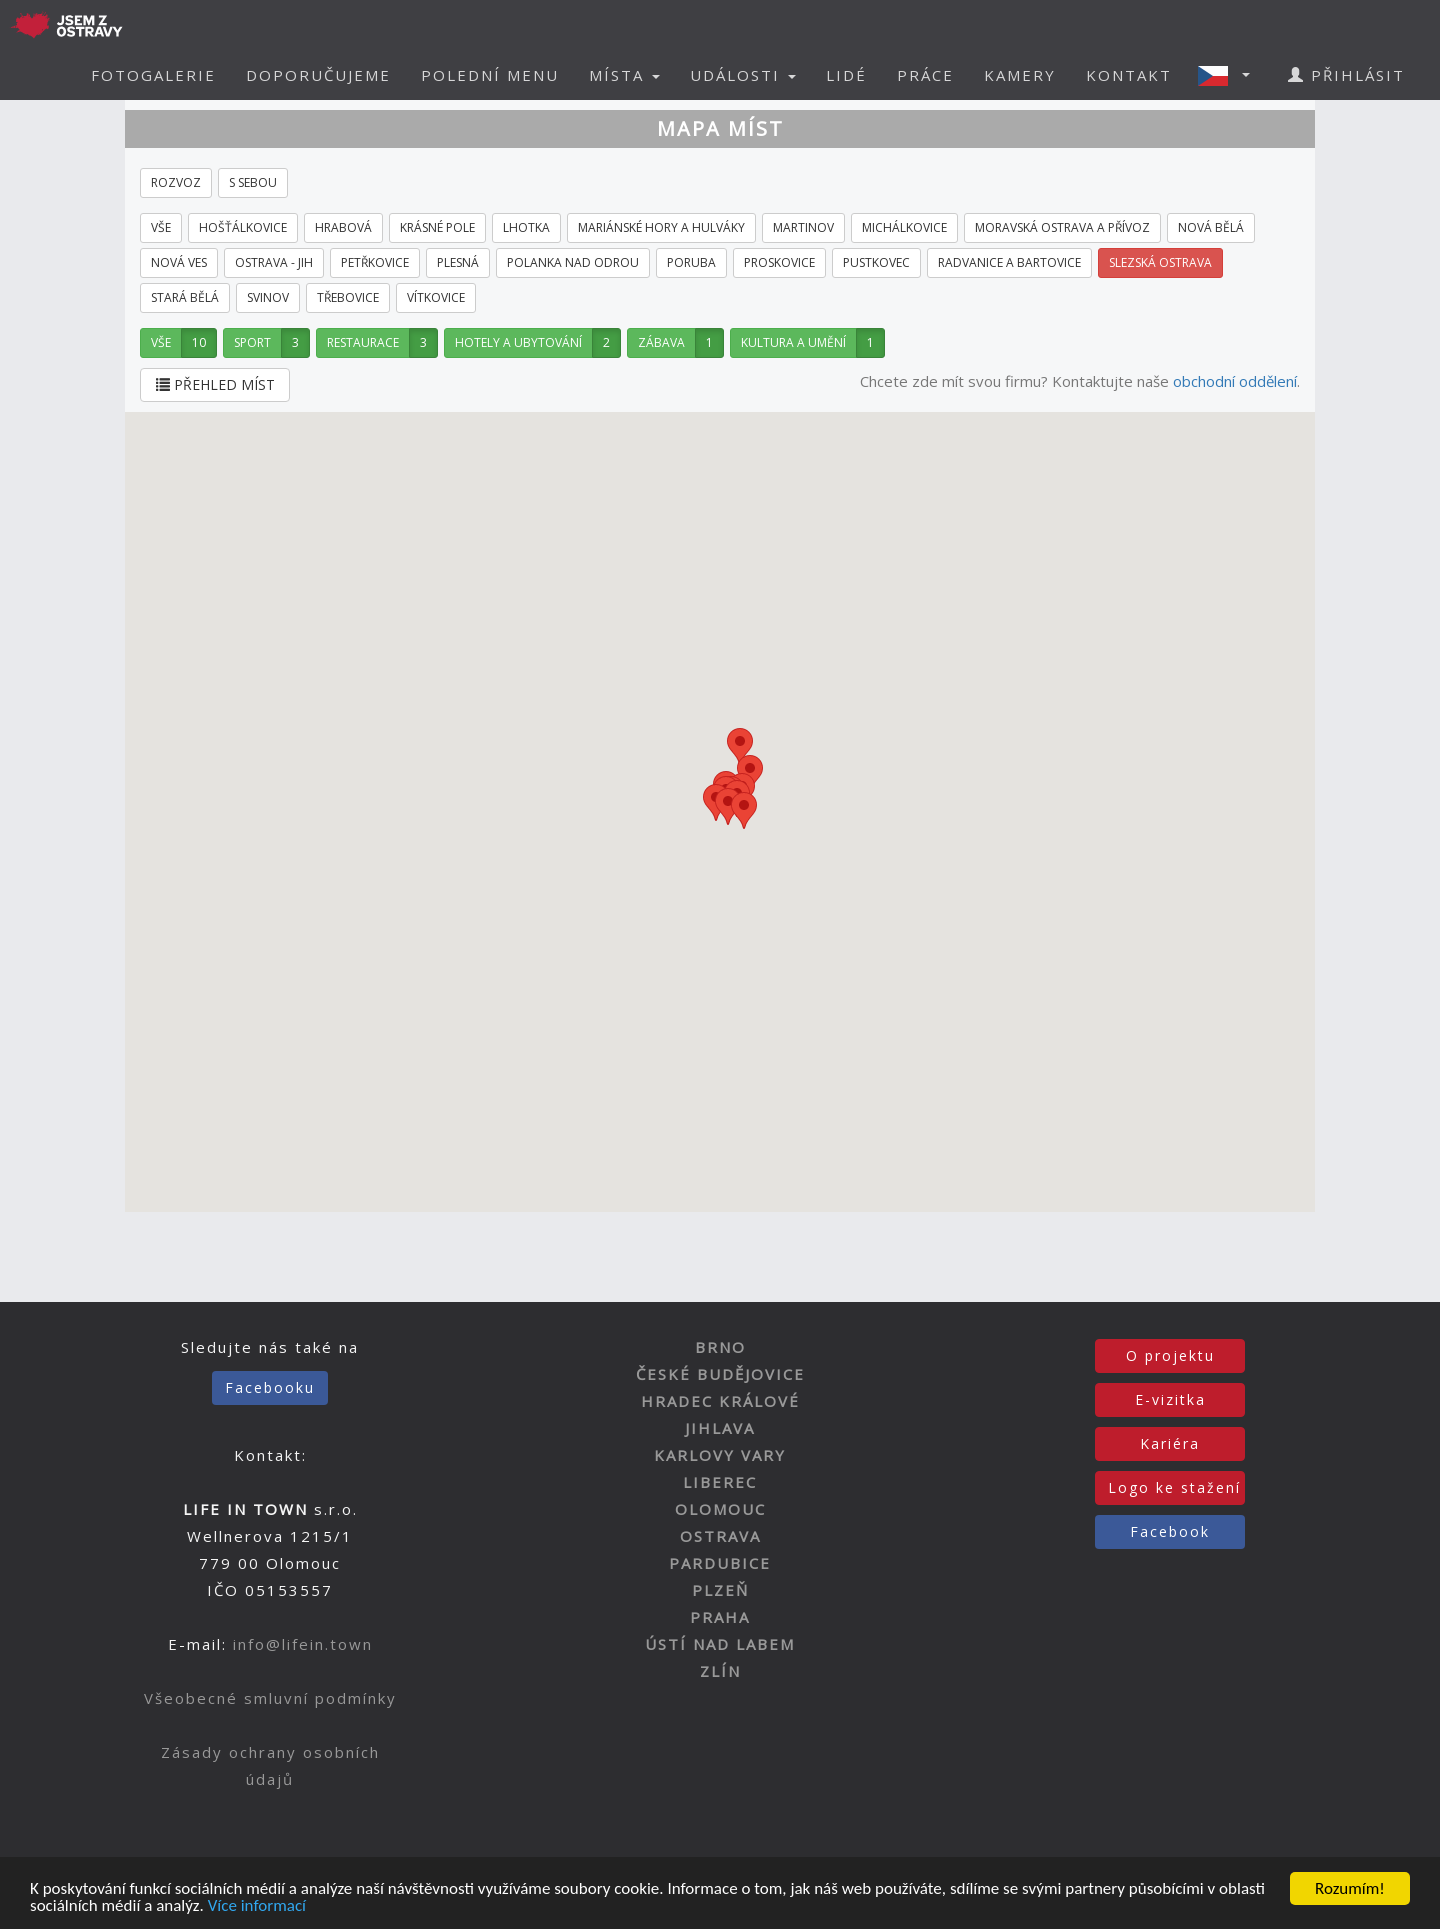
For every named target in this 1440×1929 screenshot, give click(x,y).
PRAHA (720, 1617)
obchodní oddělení (1235, 381)
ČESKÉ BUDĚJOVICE (720, 1374)
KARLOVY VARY (720, 1455)
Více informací (257, 1906)
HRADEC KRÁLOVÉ (720, 1401)
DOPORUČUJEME (318, 75)
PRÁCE (925, 75)
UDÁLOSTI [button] (743, 75)
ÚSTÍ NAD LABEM (720, 1644)
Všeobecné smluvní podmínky (270, 1698)
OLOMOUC (720, 1509)
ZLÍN (720, 1671)
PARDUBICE (720, 1563)
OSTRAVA (720, 1536)
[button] (1230, 75)
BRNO (720, 1347)
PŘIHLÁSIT (1346, 75)
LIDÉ (846, 75)
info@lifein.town (303, 1644)
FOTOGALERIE (153, 75)
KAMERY (1020, 75)
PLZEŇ (720, 1590)
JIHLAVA (720, 1428)
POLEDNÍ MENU (490, 75)
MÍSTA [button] (624, 75)
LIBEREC (720, 1482)
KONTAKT (1129, 75)
